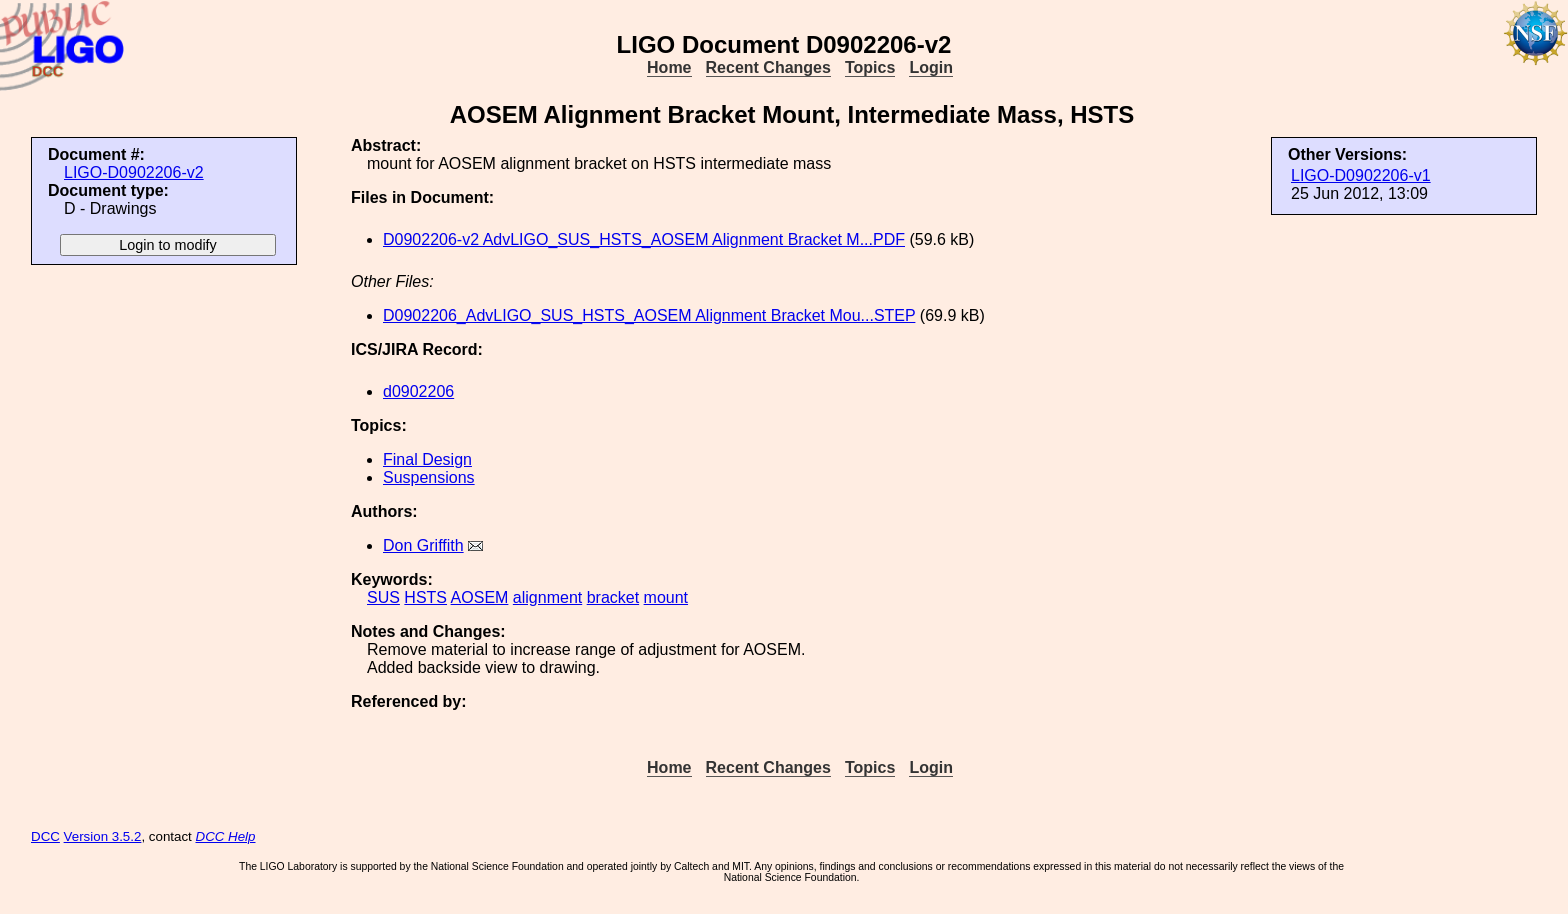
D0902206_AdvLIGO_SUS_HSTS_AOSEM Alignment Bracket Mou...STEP (649, 315)
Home (669, 67)
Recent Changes (768, 67)
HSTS (425, 597)
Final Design (427, 459)
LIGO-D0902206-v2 (134, 172)
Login (931, 67)
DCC (45, 836)
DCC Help (226, 836)
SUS (383, 597)
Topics (870, 67)
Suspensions (429, 477)
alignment (547, 597)
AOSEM (480, 597)
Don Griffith (423, 545)
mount (666, 597)
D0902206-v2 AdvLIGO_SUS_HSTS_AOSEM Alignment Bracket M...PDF (644, 239)
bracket (613, 597)
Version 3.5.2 (103, 836)
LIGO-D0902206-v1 (1361, 175)
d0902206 (418, 391)
